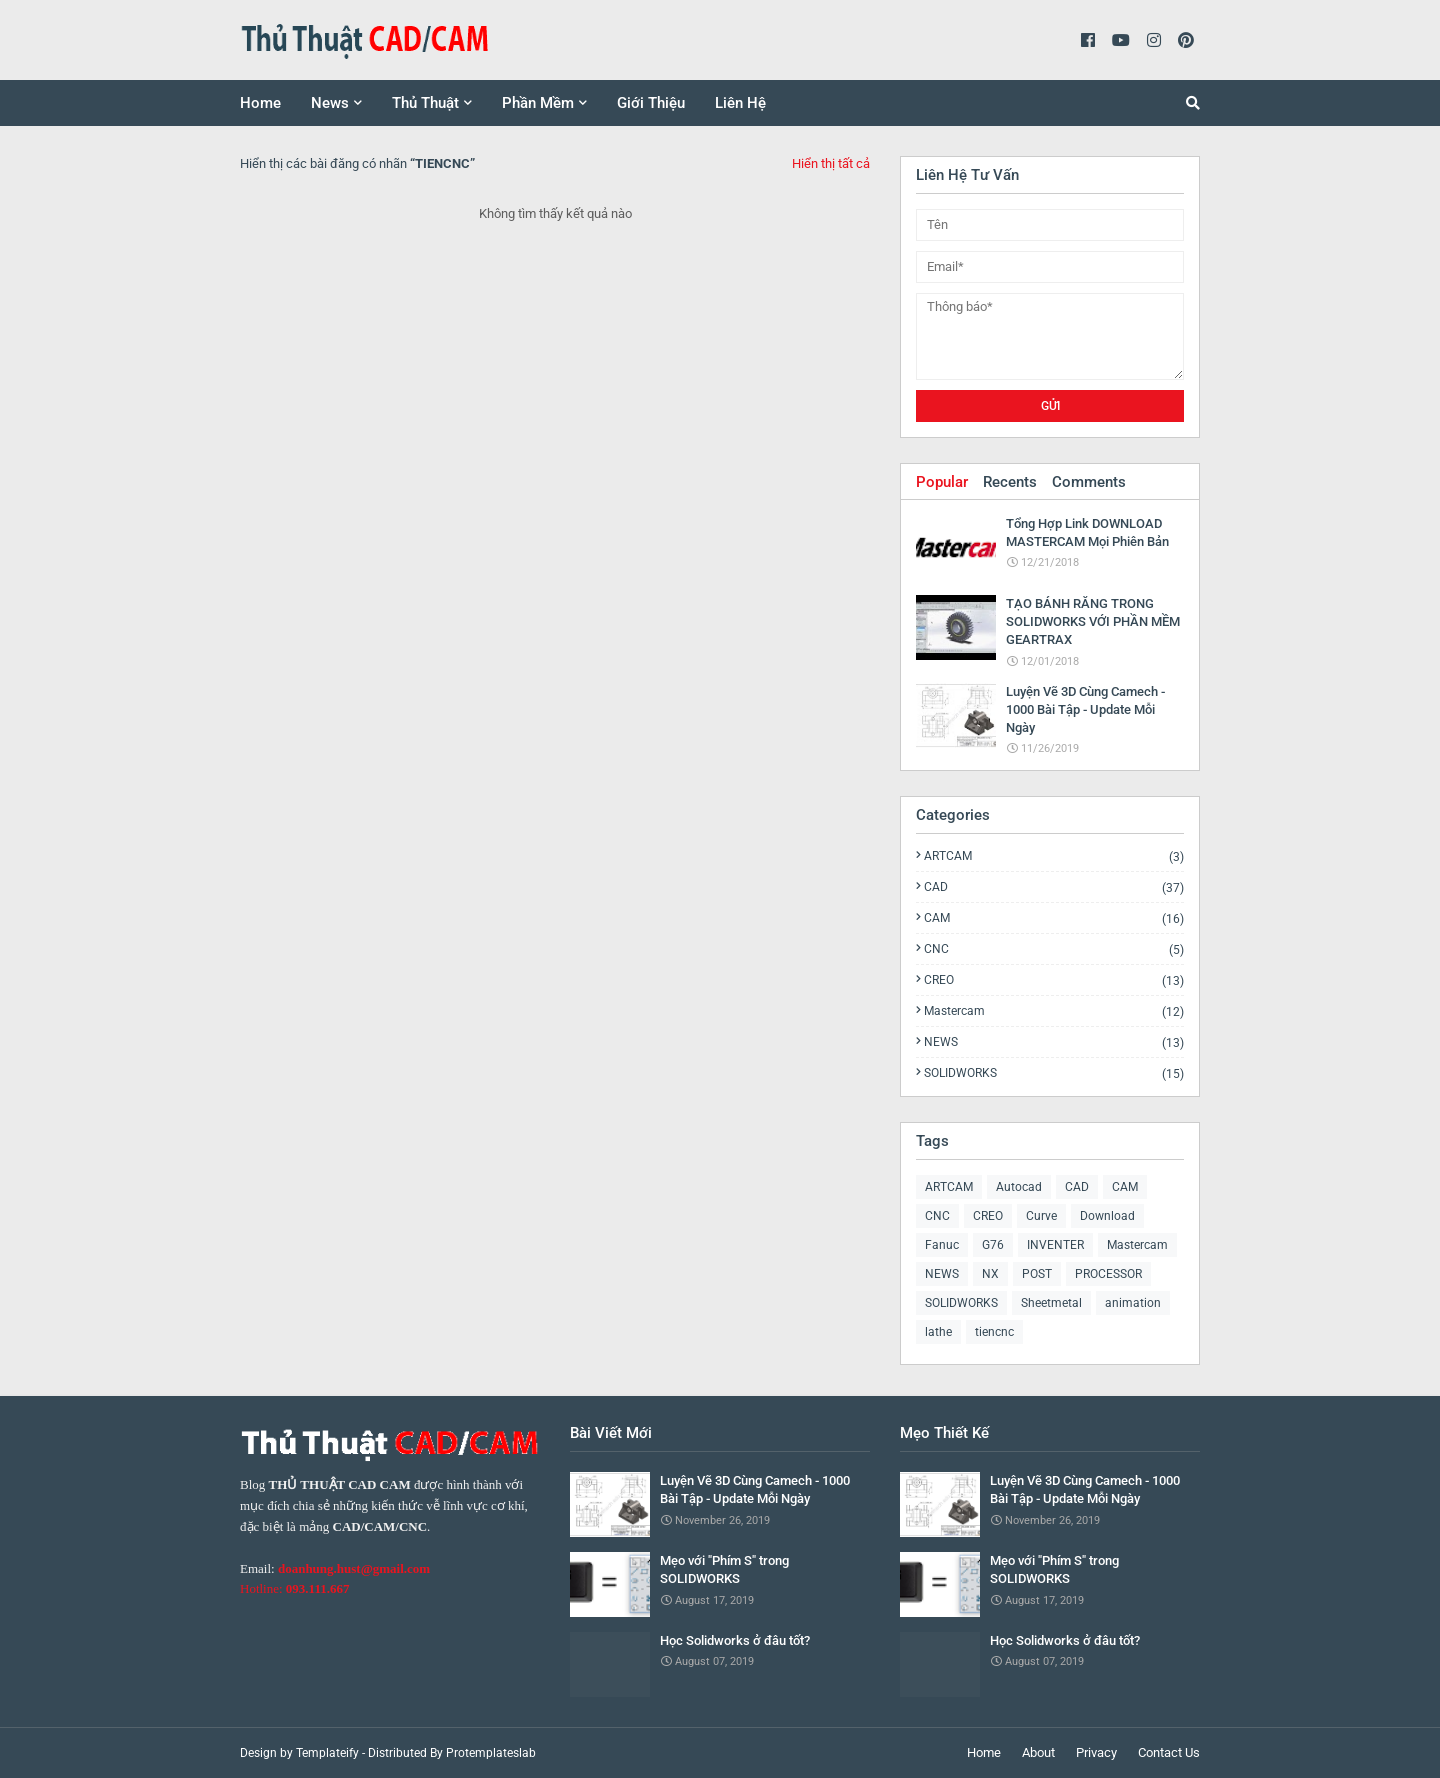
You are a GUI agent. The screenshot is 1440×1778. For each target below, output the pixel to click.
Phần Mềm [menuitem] (538, 103)
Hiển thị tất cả (831, 163)
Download (1107, 1216)
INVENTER (1055, 1245)
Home (984, 1752)
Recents (1010, 482)
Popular (942, 482)
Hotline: (294, 1588)
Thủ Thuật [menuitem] (425, 103)
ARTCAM (1054, 856)
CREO (1054, 980)
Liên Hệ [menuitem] (740, 103)
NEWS (1054, 1042)
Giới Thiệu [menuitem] (651, 103)
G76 (993, 1245)
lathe (938, 1332)
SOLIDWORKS (1054, 1073)
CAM (1054, 918)
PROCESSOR (1108, 1274)
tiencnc (994, 1332)
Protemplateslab (491, 1753)
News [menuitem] (330, 103)
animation (1133, 1303)
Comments (1089, 482)
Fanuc (942, 1245)
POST (1037, 1274)
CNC (1054, 949)
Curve (1041, 1216)
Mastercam (1054, 1011)
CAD (1054, 887)
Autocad (1019, 1187)
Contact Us (1169, 1752)
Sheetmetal (1051, 1303)
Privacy (1096, 1752)
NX (990, 1274)
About (1038, 1752)
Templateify (327, 1753)
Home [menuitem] (260, 103)
